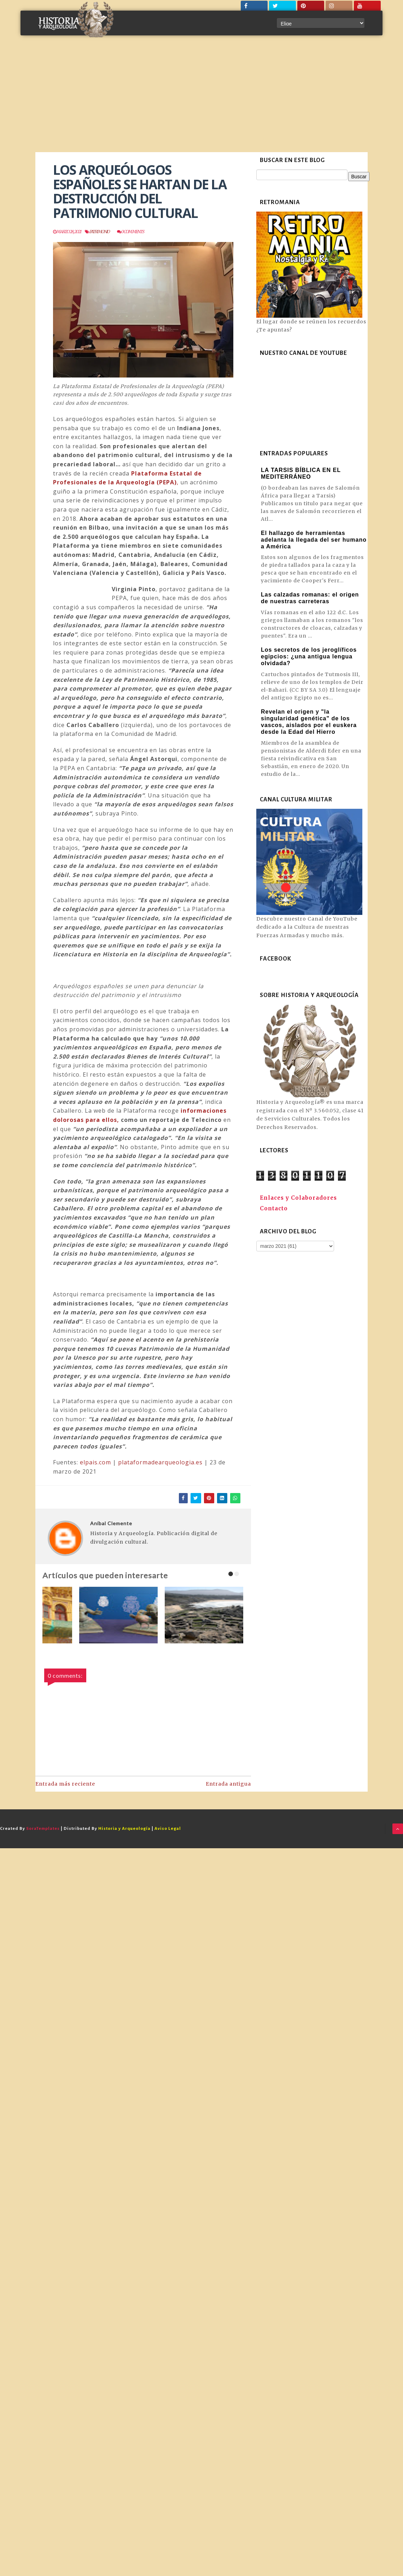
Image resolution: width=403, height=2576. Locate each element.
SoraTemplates (43, 1828)
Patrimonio (99, 231)
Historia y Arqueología (124, 1828)
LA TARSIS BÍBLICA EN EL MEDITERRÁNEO (301, 473)
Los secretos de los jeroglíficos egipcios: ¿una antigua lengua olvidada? (309, 656)
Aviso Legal (167, 1828)
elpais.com (95, 1462)
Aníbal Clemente (111, 1523)
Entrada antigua (228, 1784)
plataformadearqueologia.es (160, 1462)
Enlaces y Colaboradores (298, 1197)
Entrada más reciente (65, 1784)
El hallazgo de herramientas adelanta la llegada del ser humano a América (314, 539)
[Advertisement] (201, 99)
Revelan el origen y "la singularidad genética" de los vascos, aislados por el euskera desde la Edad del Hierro (309, 722)
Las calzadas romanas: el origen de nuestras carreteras (310, 598)
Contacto (274, 1208)
